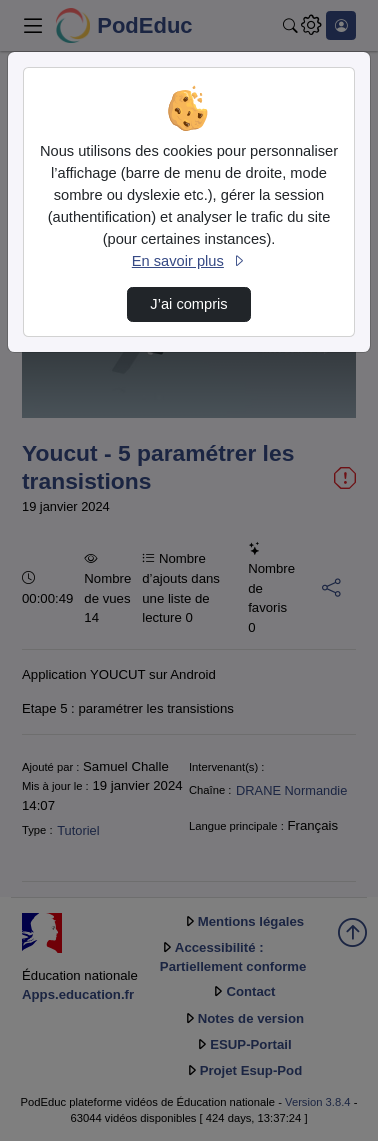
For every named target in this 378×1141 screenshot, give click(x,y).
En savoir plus (189, 261)
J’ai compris (188, 304)
